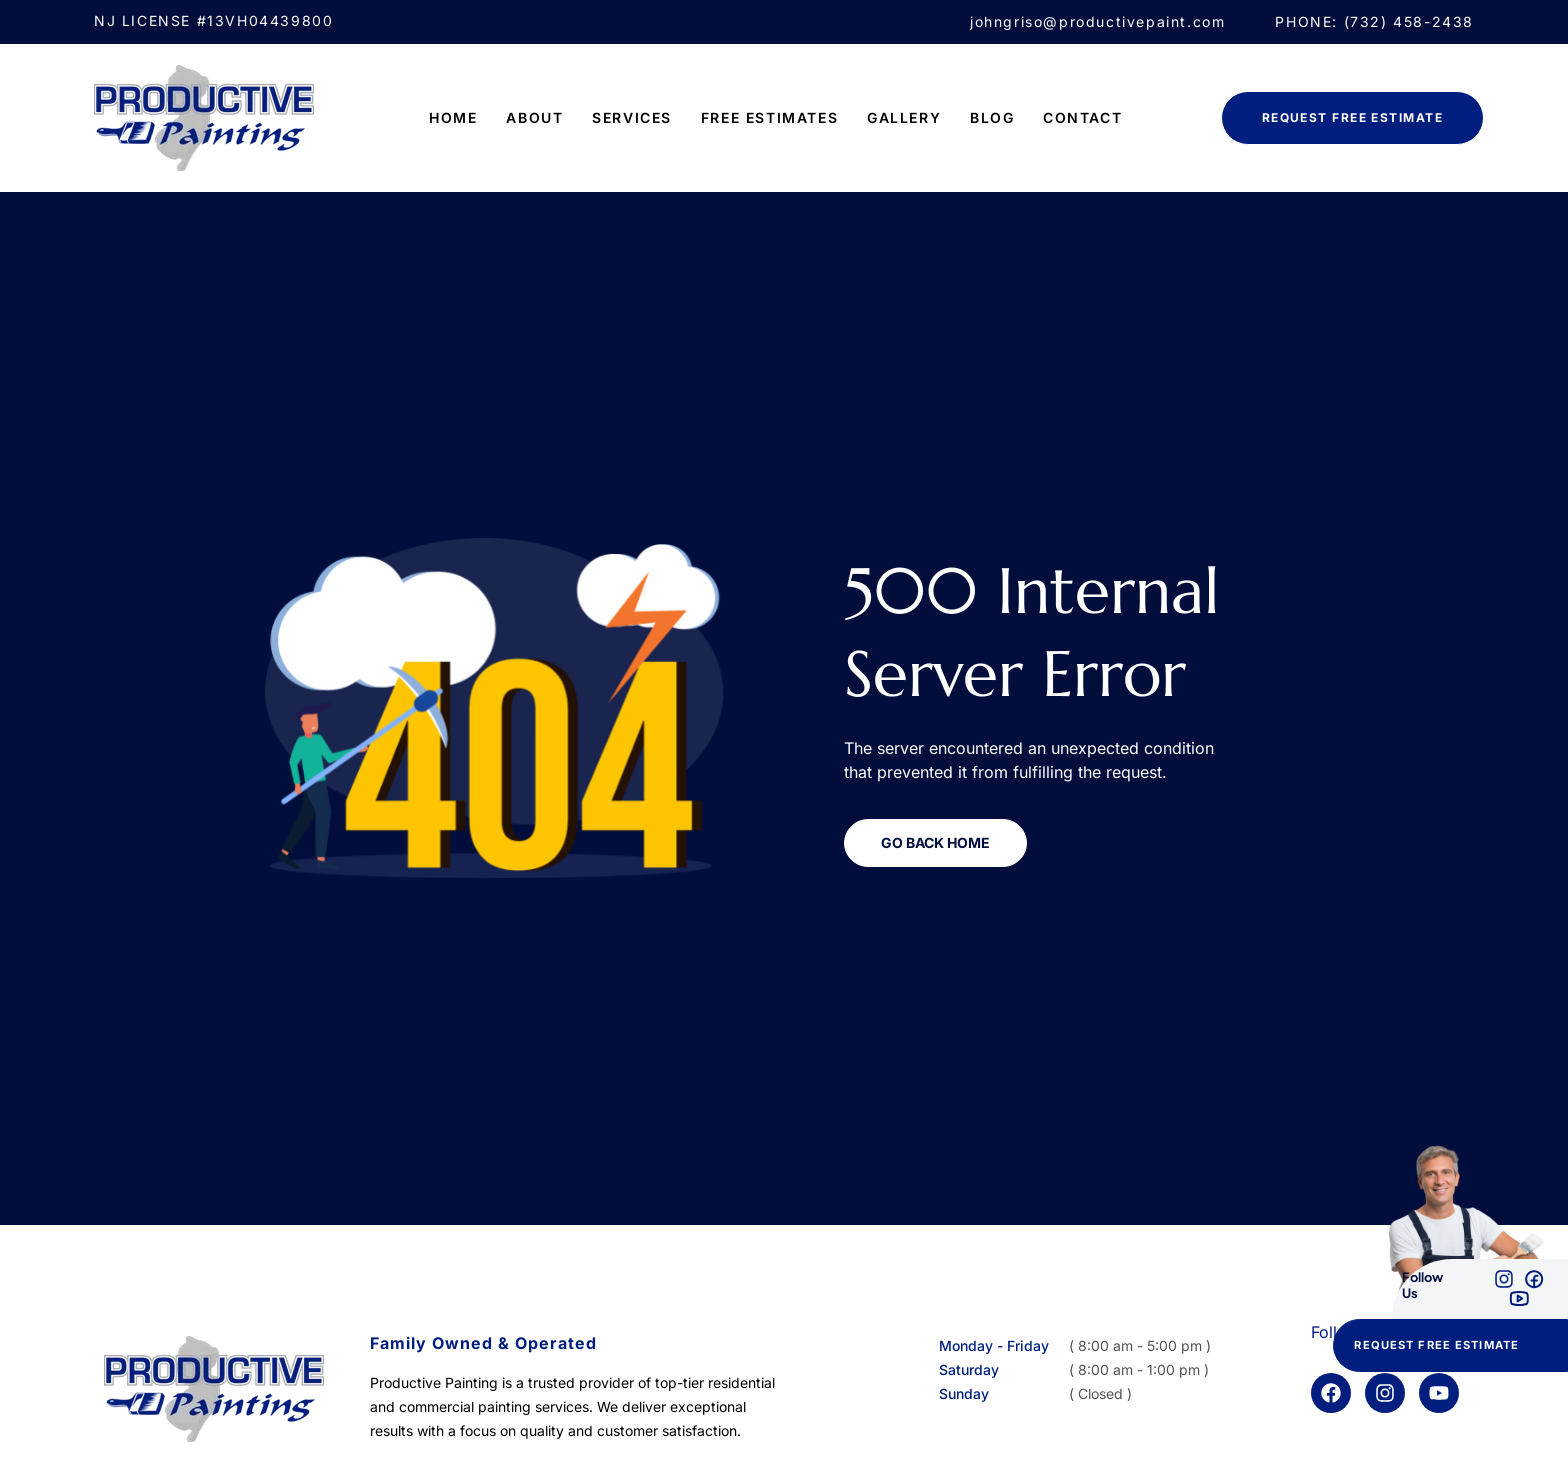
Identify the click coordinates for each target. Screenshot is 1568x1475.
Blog (992, 117)
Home (453, 117)
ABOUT (534, 117)
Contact (1082, 117)
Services (632, 117)
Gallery (904, 117)
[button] (1450, 1345)
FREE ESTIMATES (769, 117)
